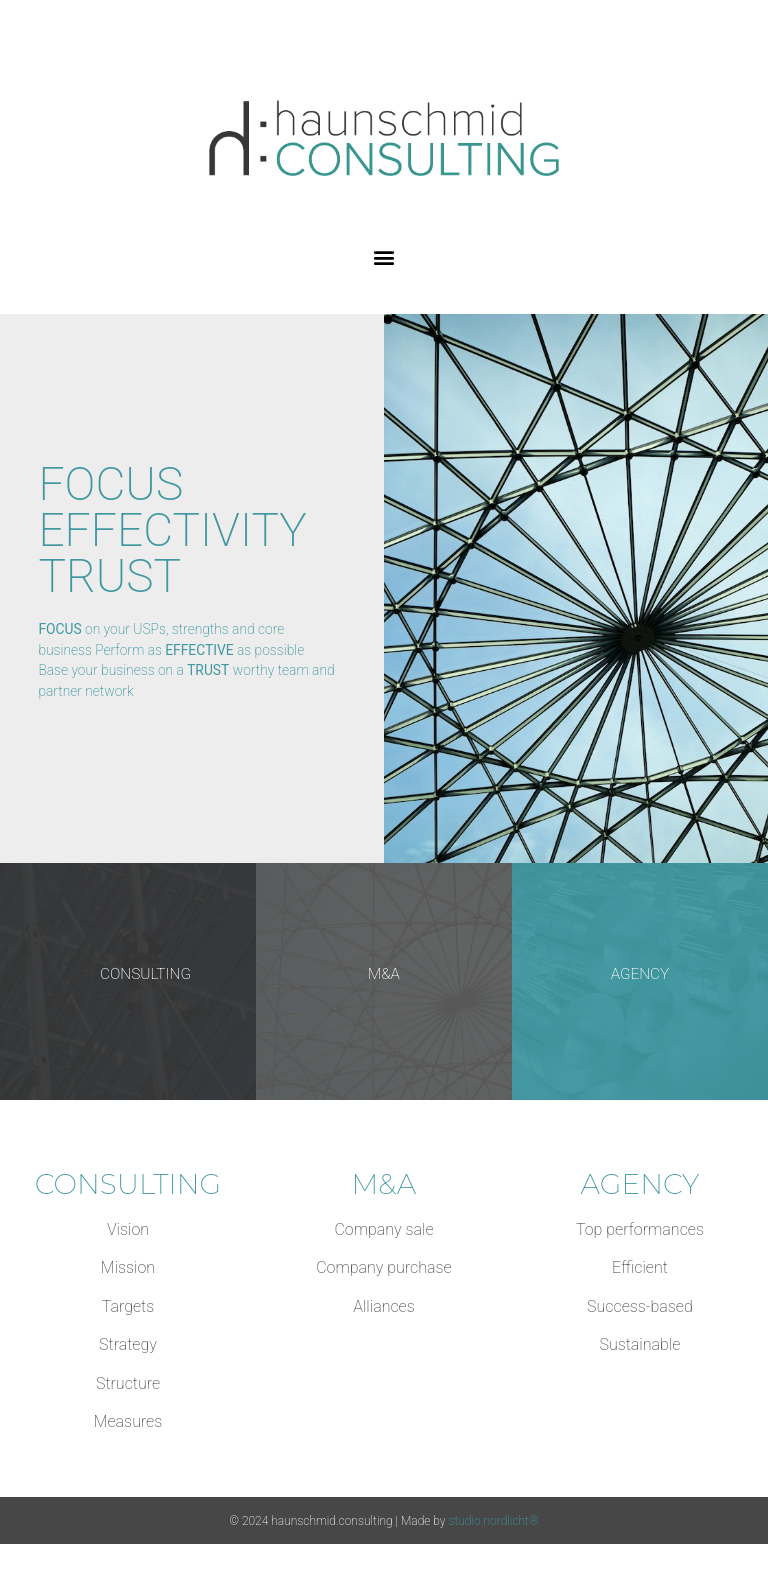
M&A (384, 974)
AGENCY (640, 974)
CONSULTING (145, 974)
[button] (384, 257)
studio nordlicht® (493, 1521)
